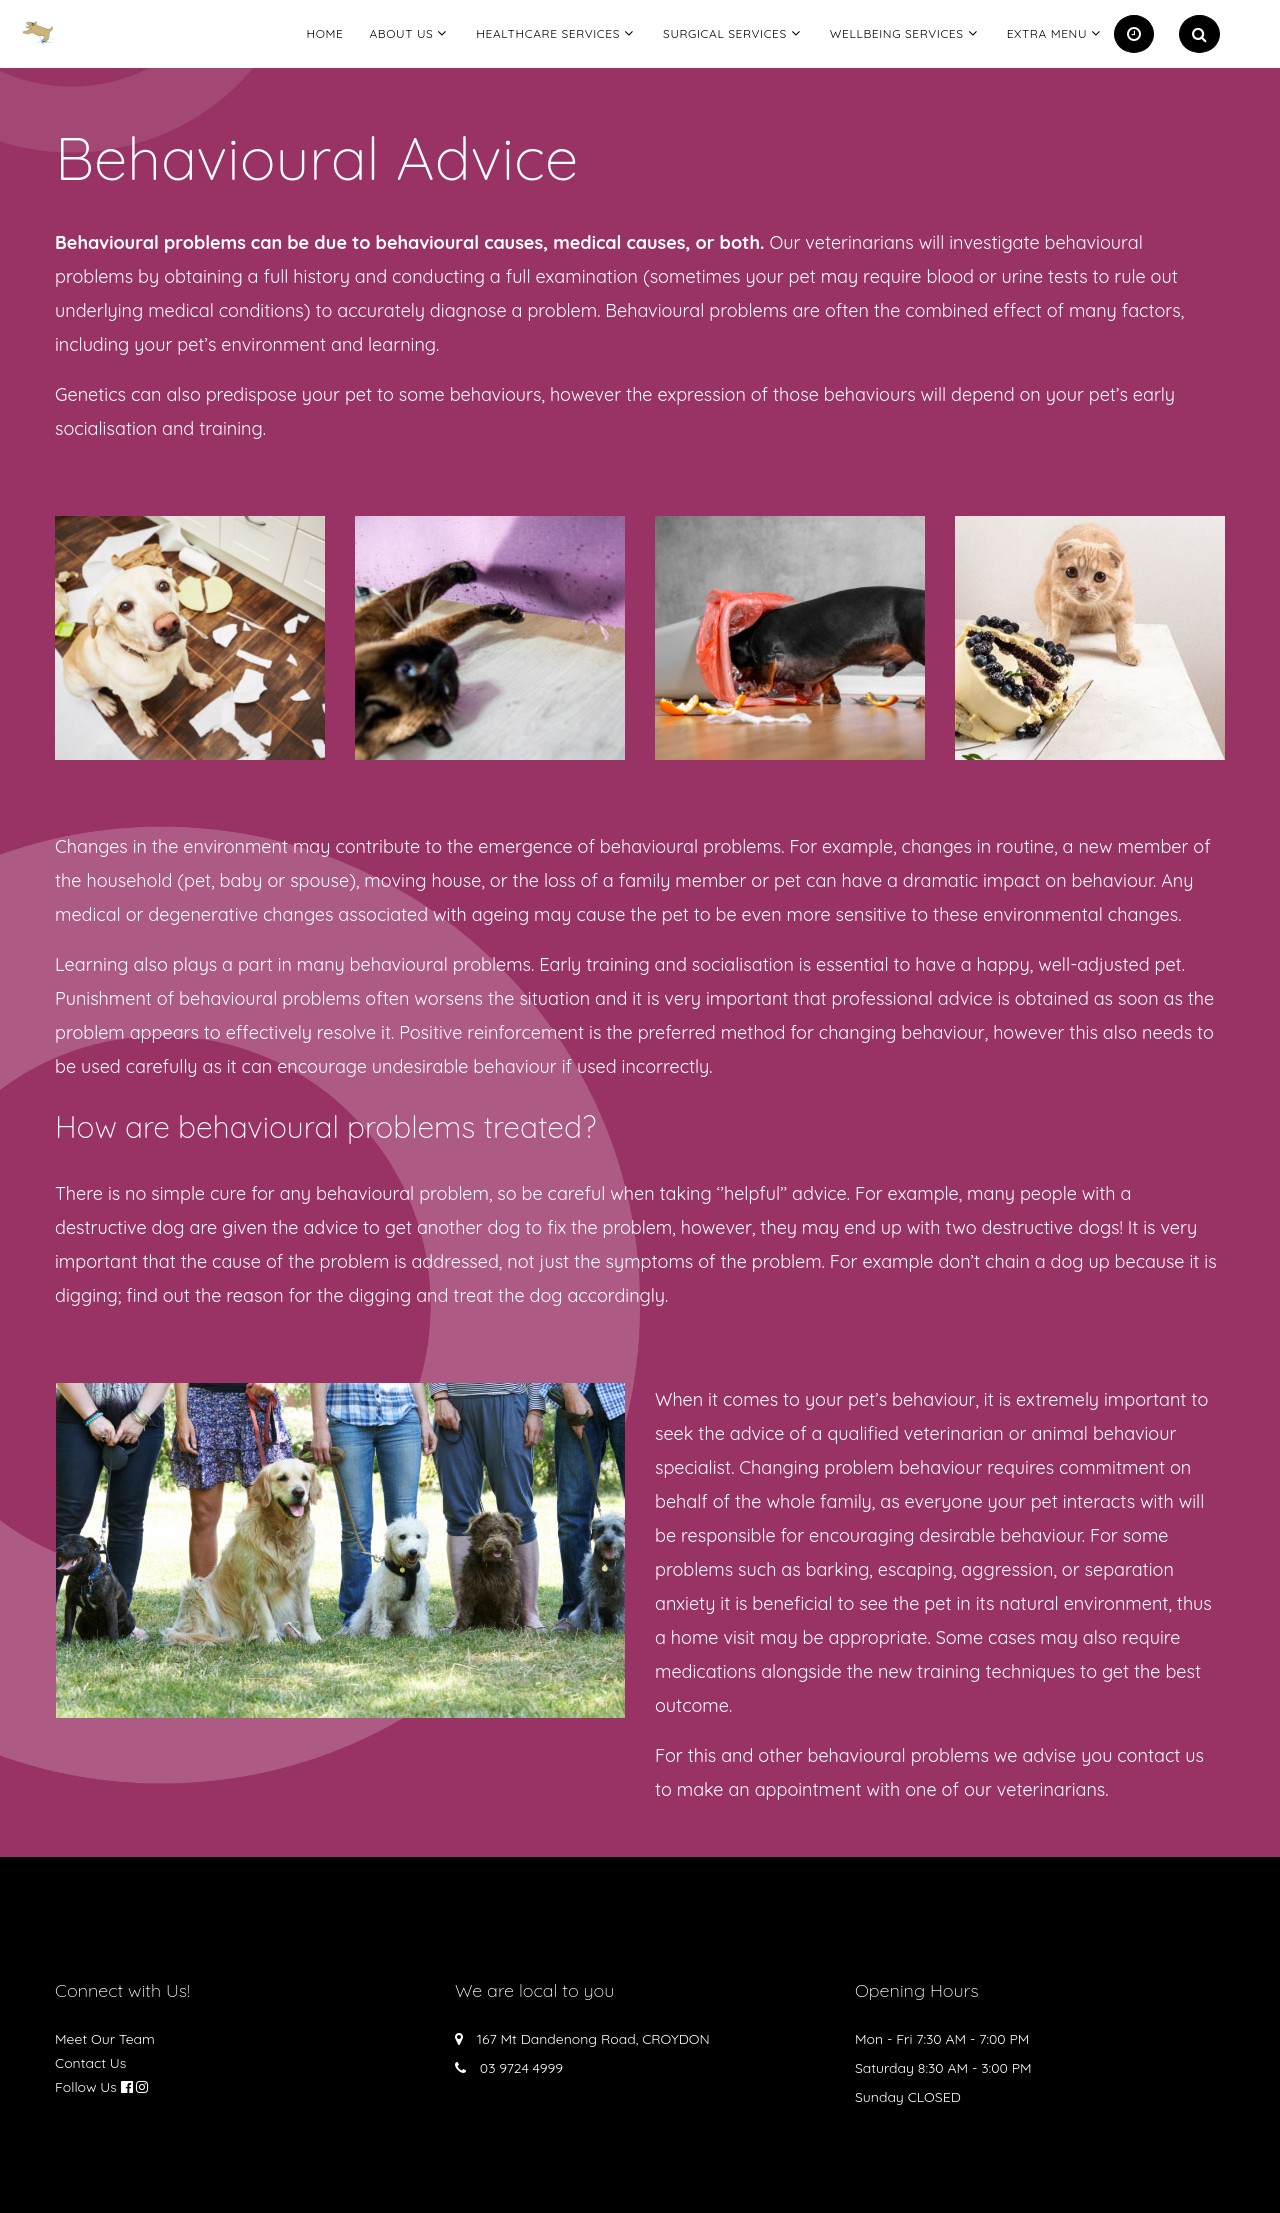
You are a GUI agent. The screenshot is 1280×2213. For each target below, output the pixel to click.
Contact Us (90, 2063)
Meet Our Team (105, 2039)
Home (324, 33)
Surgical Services (725, 33)
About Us (401, 33)
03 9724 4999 (521, 2068)
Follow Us (86, 2087)
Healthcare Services (548, 33)
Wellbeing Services (897, 33)
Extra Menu (1047, 33)
